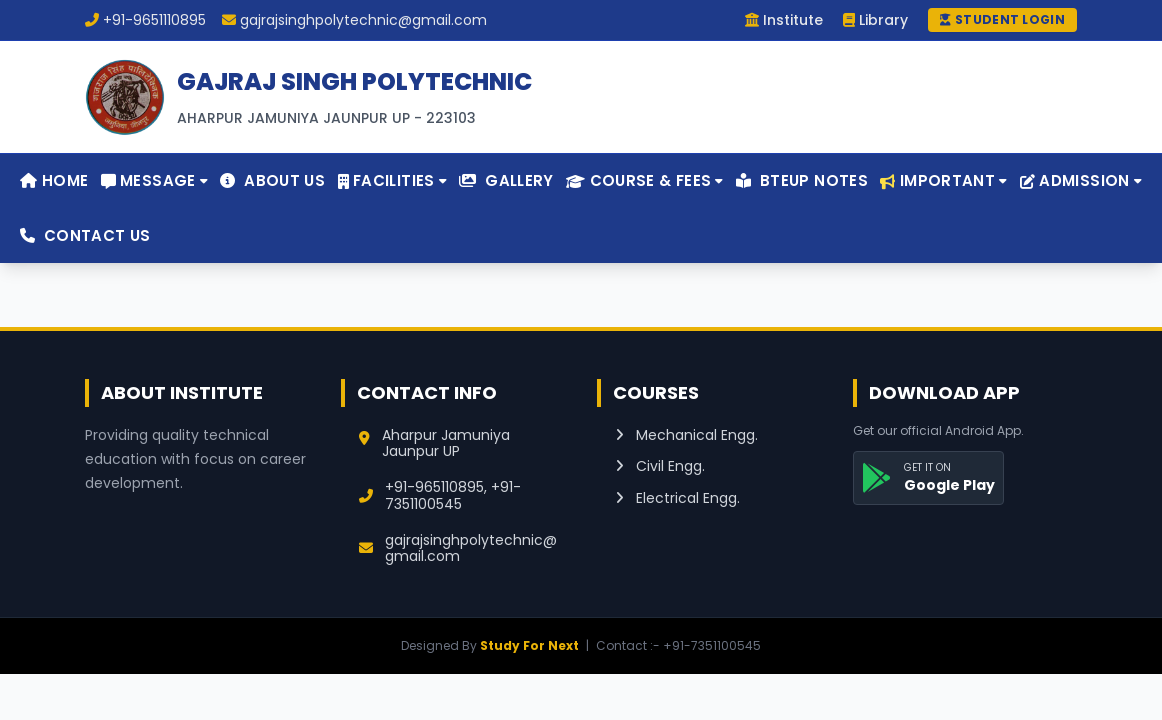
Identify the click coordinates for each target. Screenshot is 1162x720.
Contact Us (85, 235)
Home (54, 180)
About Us (272, 180)
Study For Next (529, 645)
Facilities (393, 180)
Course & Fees (645, 180)
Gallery (506, 180)
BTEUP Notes (802, 180)
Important (943, 180)
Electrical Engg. (677, 498)
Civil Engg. (660, 466)
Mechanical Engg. (686, 435)
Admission (1081, 180)
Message (154, 180)
